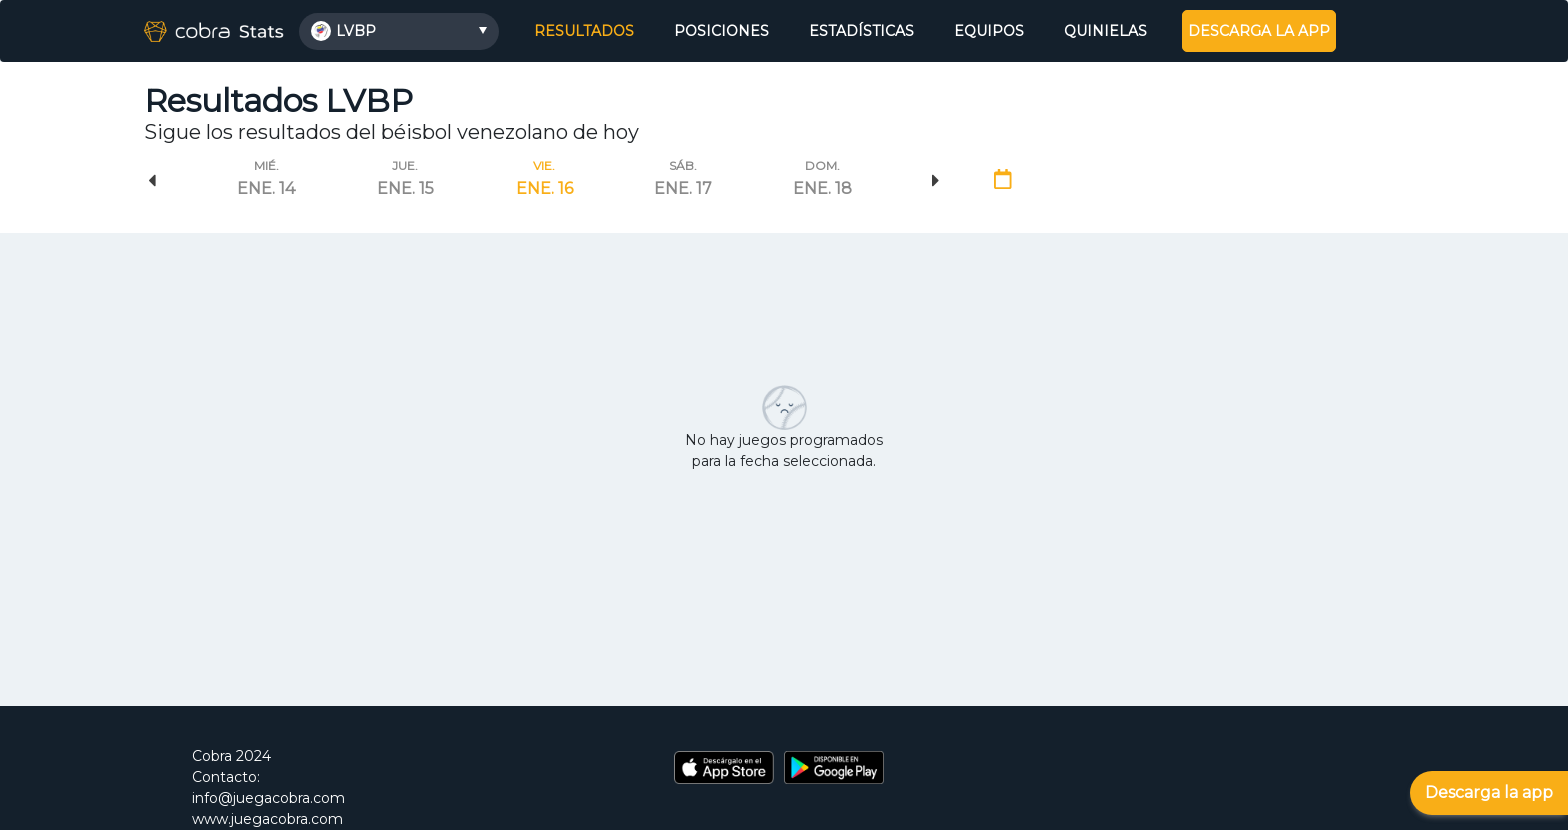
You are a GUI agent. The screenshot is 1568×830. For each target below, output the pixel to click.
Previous (152, 181)
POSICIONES (721, 31)
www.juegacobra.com (267, 819)
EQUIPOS (989, 31)
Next (936, 181)
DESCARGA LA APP (1259, 31)
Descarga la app (1489, 792)
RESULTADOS (586, 30)
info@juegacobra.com (268, 798)
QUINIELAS (1105, 31)
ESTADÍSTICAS (861, 31)
